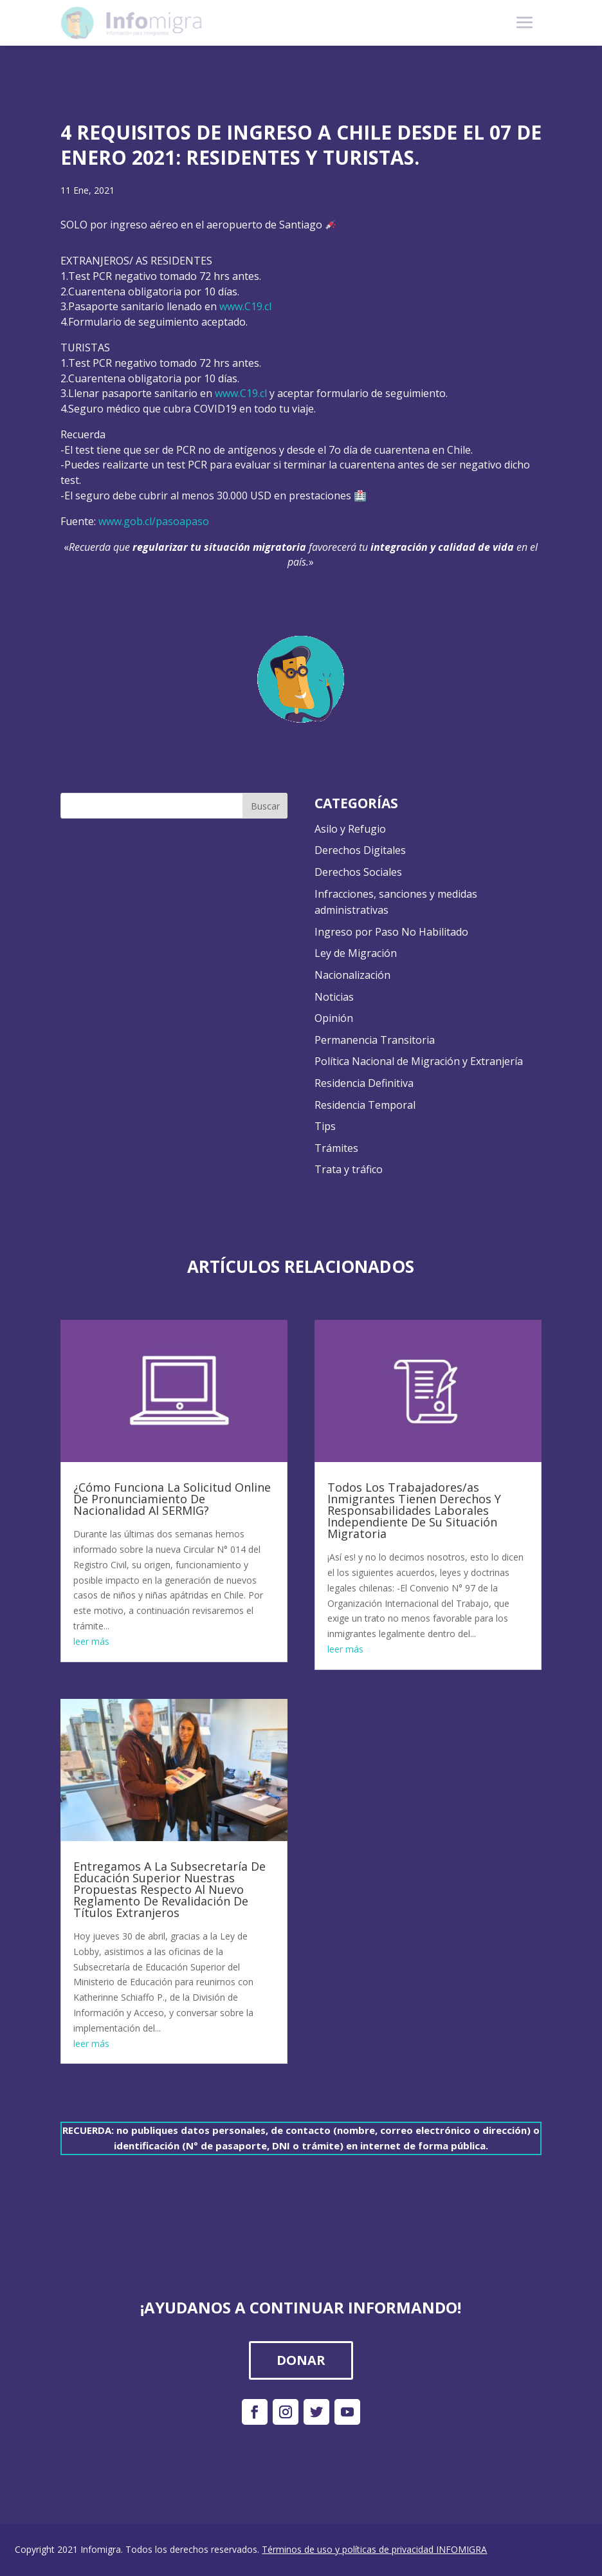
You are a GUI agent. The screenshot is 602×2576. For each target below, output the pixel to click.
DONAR (301, 2360)
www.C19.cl (245, 306)
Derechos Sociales (358, 872)
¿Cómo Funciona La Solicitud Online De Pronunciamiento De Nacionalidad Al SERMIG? (172, 1498)
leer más (91, 1641)
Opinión (334, 1018)
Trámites (336, 1148)
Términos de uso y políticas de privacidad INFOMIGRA (374, 2549)
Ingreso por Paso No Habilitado (391, 932)
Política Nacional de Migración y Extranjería (419, 1061)
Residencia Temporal (365, 1105)
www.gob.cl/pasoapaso (153, 521)
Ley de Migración (356, 953)
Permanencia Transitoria (375, 1040)
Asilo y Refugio (350, 829)
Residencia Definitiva (364, 1083)
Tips (325, 1126)
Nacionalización (352, 975)
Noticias (334, 997)
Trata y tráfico (349, 1169)
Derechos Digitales (360, 850)
